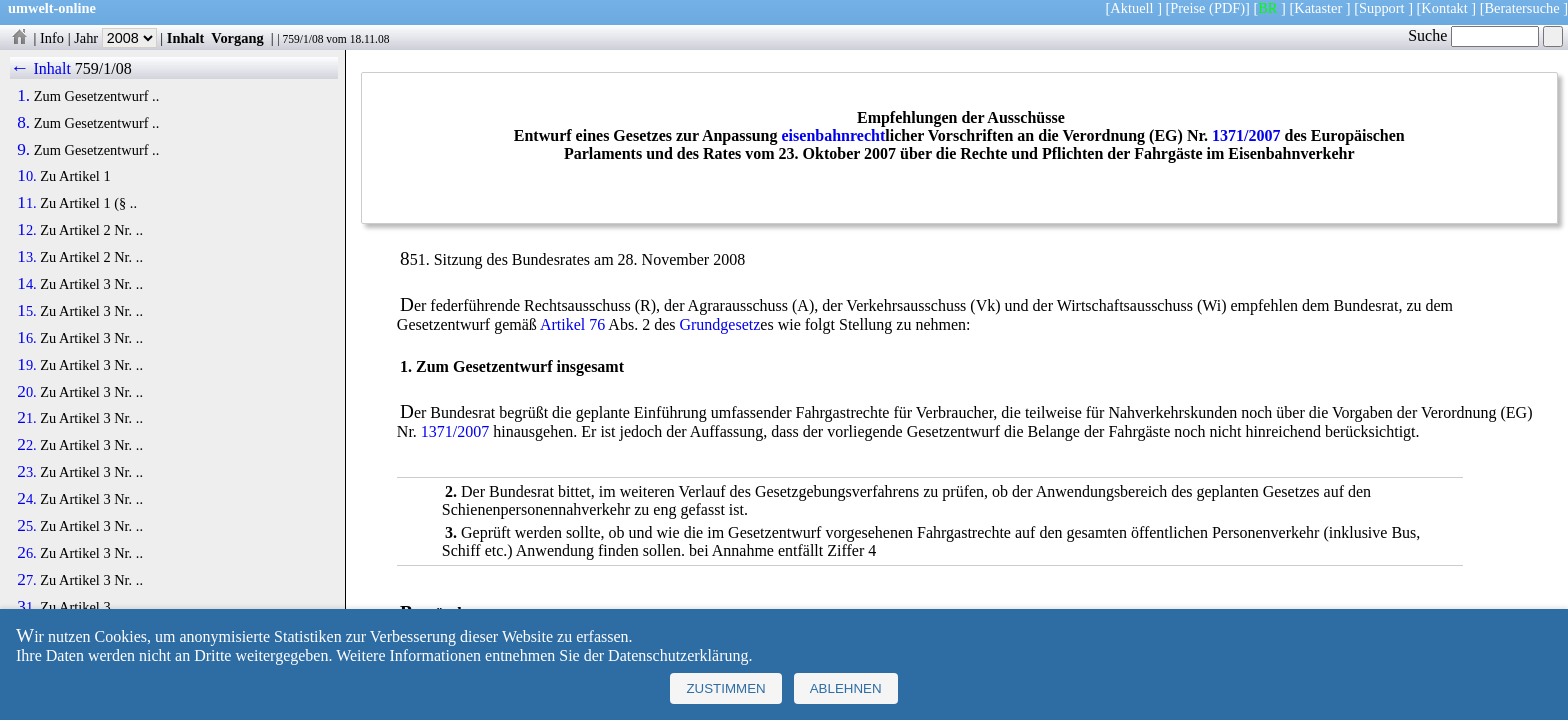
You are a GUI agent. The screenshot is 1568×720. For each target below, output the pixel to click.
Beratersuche (1522, 8)
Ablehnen (846, 688)
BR (1267, 8)
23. (26, 472)
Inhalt (186, 38)
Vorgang (237, 38)
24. (26, 499)
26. (26, 553)
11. (26, 203)
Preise (1187, 8)
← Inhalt (40, 68)
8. (23, 123)
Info (52, 38)
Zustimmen (725, 688)
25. (26, 526)
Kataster (1318, 8)
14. (26, 284)
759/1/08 (302, 39)
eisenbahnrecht (834, 135)
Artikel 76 (572, 324)
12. (26, 230)
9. (23, 150)
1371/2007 (1246, 135)
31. (26, 607)
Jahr (115, 38)
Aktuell (1131, 8)
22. (26, 445)
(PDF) (1227, 8)
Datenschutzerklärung (678, 655)
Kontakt (1444, 8)
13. (26, 257)
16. (26, 338)
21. (26, 418)
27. (26, 580)
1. (23, 96)
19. (26, 365)
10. (26, 176)
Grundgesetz (719, 324)
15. (26, 311)
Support (1382, 8)
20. (26, 392)
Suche (1473, 35)
